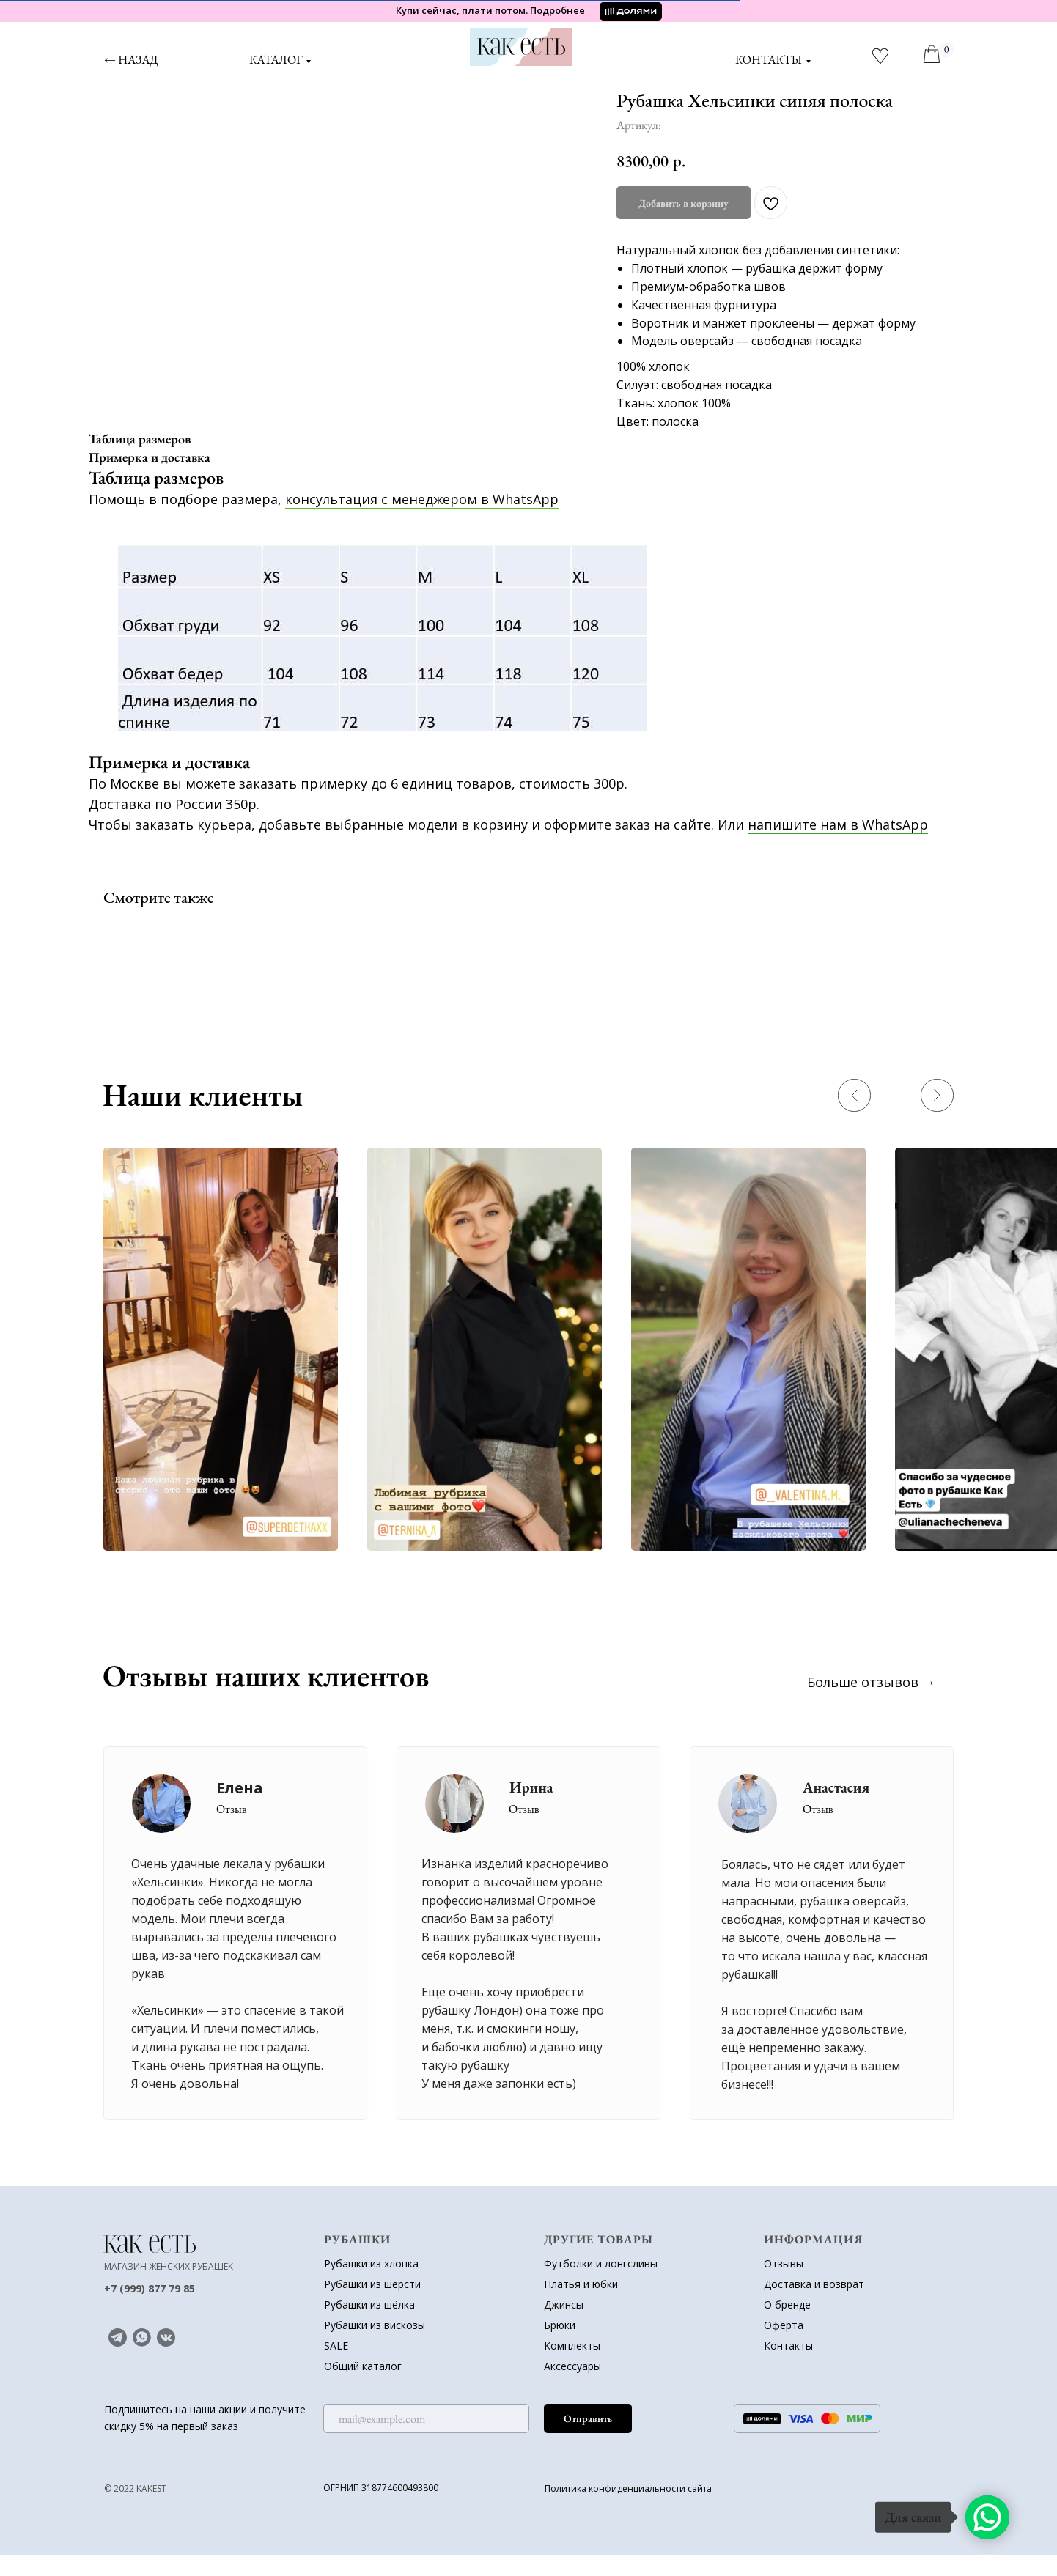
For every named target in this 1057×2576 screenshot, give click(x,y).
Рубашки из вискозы (374, 2345)
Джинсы (563, 2325)
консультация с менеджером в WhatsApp (422, 519)
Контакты (788, 2366)
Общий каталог (363, 2387)
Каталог (275, 59)
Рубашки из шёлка (369, 2325)
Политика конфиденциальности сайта (628, 2509)
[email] (426, 2439)
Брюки (559, 2345)
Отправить (588, 2439)
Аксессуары (572, 2387)
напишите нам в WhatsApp (838, 845)
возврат (843, 2304)
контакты (768, 59)
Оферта (783, 2345)
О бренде (787, 2325)
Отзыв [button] (818, 1829)
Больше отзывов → (871, 1702)
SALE (336, 2366)
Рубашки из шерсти (372, 2304)
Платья (562, 2304)
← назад (131, 59)
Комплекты (572, 2366)
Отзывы (783, 2284)
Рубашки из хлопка (371, 2284)
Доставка (787, 2304)
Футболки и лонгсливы (601, 2284)
